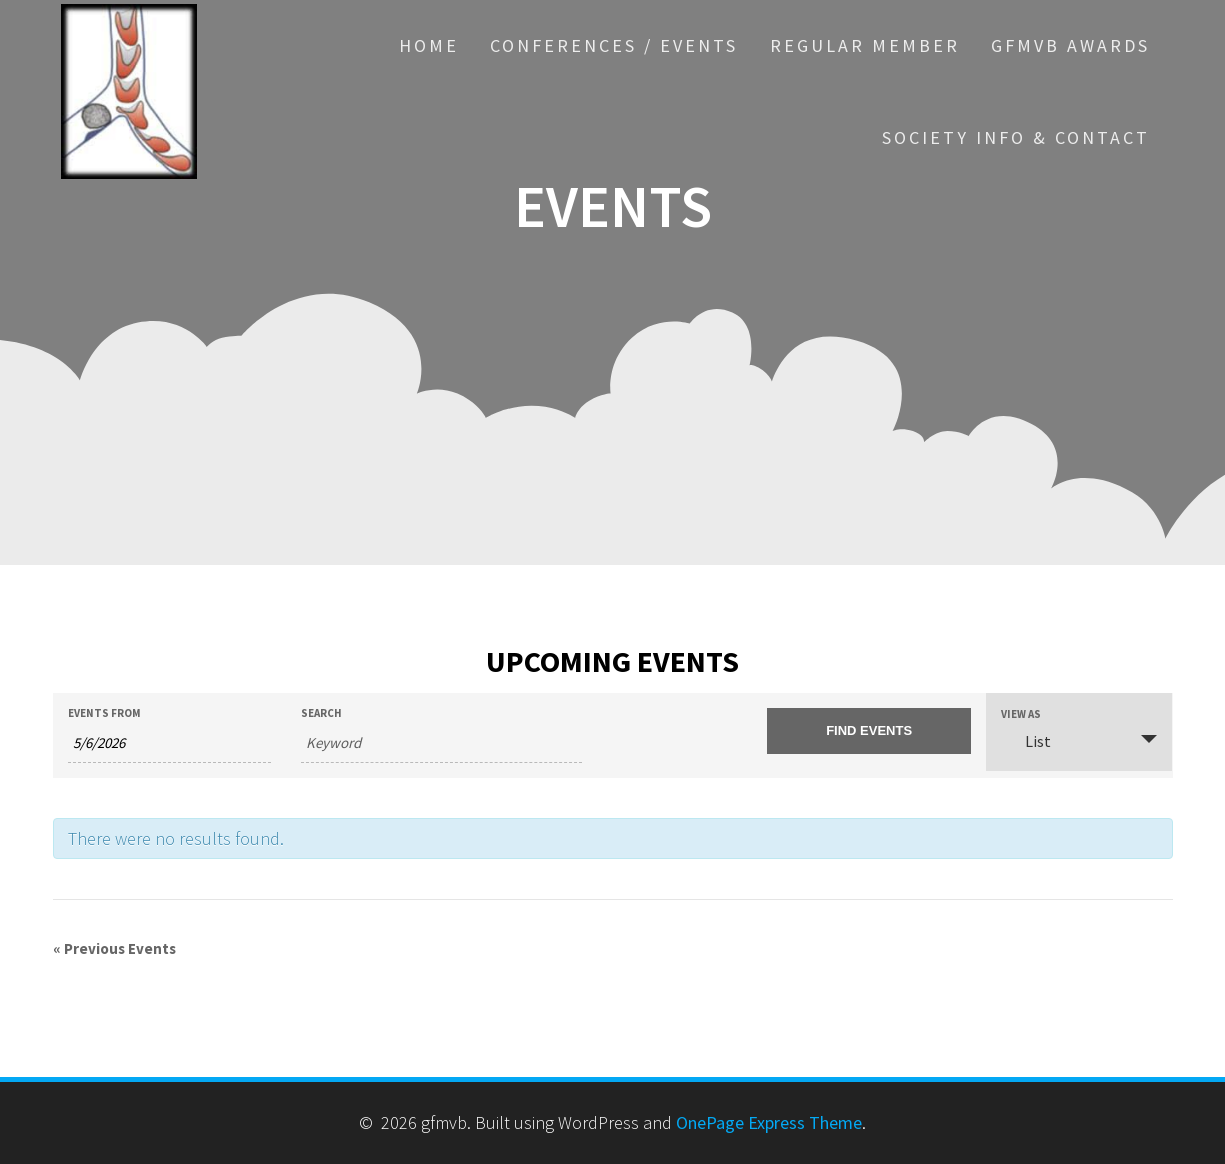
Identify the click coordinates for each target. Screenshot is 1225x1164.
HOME (429, 45)
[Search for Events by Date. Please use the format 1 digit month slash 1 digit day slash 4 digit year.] (169, 743)
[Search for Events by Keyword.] (441, 743)
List (1026, 741)
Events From (104, 713)
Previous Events (114, 948)
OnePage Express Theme (769, 1122)
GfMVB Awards (1070, 45)
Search (321, 713)
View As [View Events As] (1021, 714)
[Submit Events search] (868, 731)
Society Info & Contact (1016, 137)
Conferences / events (614, 45)
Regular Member (865, 45)
